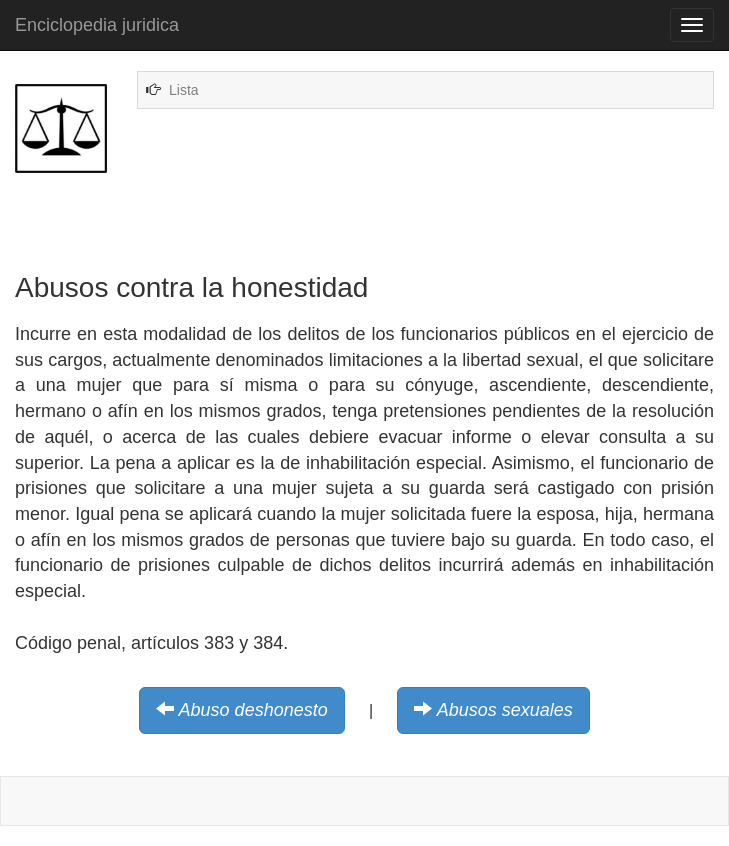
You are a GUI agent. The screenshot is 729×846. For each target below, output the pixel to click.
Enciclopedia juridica (97, 25)
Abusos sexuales (505, 710)
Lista (184, 90)
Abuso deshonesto (253, 710)
